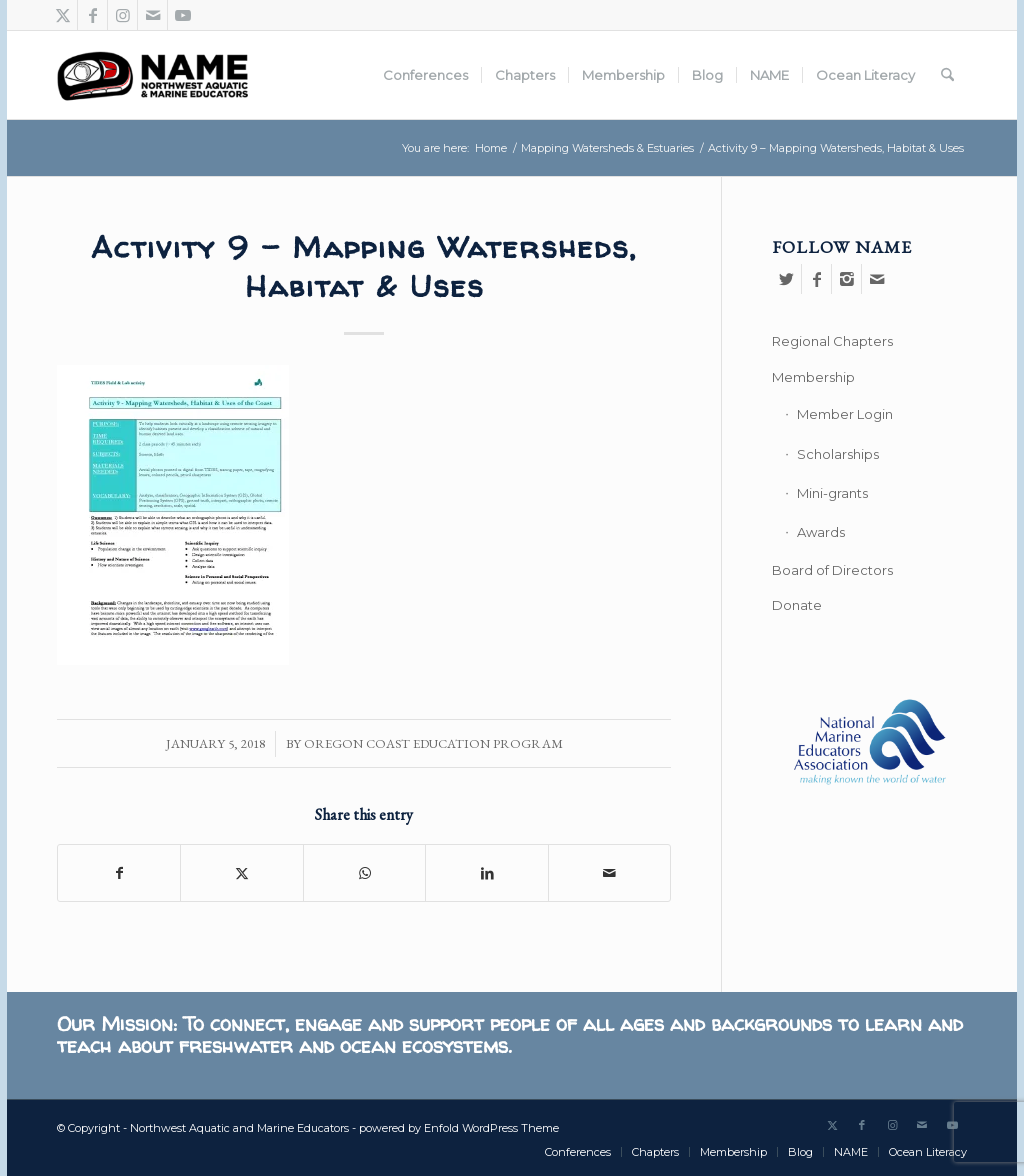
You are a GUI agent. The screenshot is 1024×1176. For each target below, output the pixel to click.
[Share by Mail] (609, 873)
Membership (813, 377)
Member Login (845, 414)
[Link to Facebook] (92, 15)
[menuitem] (425, 75)
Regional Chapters (832, 341)
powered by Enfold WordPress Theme (459, 1128)
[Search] (947, 75)
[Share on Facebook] (119, 873)
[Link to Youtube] (183, 15)
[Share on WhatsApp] (364, 873)
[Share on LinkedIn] (486, 873)
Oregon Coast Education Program (433, 743)
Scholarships (838, 454)
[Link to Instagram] (122, 15)
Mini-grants (832, 493)
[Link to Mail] (152, 15)
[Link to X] (62, 15)
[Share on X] (241, 873)
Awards (821, 532)
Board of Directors (832, 570)
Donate (797, 605)
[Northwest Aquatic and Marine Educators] (152, 75)
